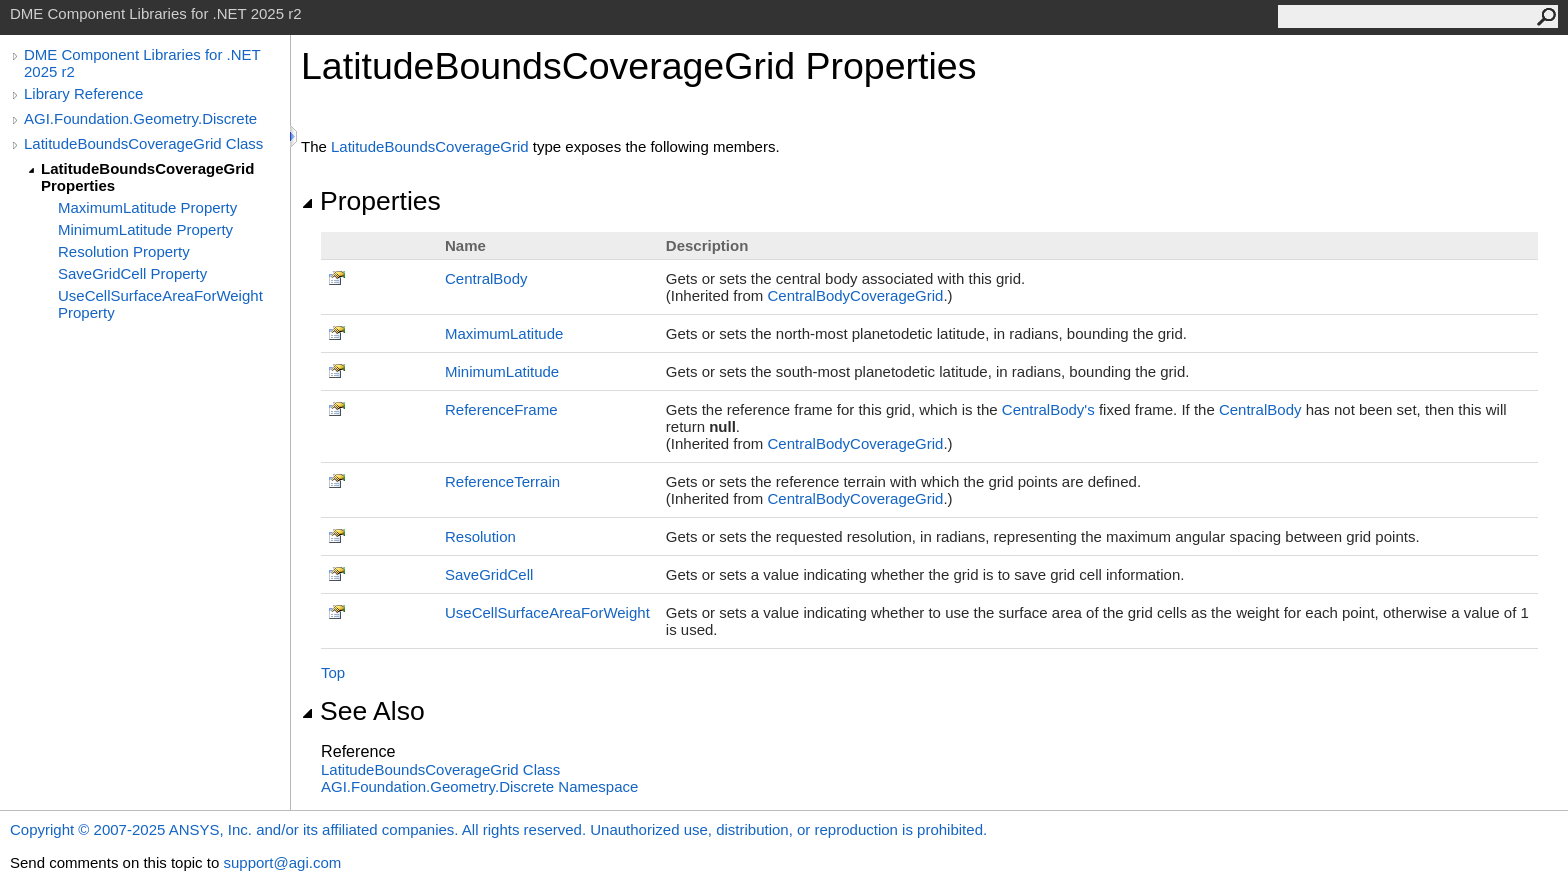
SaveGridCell (489, 574)
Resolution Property (124, 251)
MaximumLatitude (504, 333)
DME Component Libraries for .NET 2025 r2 (142, 63)
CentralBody (486, 278)
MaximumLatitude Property (147, 207)
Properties (371, 201)
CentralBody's (1048, 409)
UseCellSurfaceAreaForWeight (547, 612)
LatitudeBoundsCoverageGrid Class (143, 143)
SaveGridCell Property (132, 273)
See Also (363, 711)
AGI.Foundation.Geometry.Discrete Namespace (479, 786)
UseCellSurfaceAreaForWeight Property (160, 304)
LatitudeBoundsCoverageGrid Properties (147, 177)
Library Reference (83, 93)
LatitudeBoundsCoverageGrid (430, 146)
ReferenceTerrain (502, 481)
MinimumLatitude (502, 371)
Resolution (480, 536)
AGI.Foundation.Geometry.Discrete (140, 118)
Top (333, 672)
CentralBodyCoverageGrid (856, 295)
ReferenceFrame (501, 409)
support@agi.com (282, 862)
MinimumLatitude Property (145, 229)
